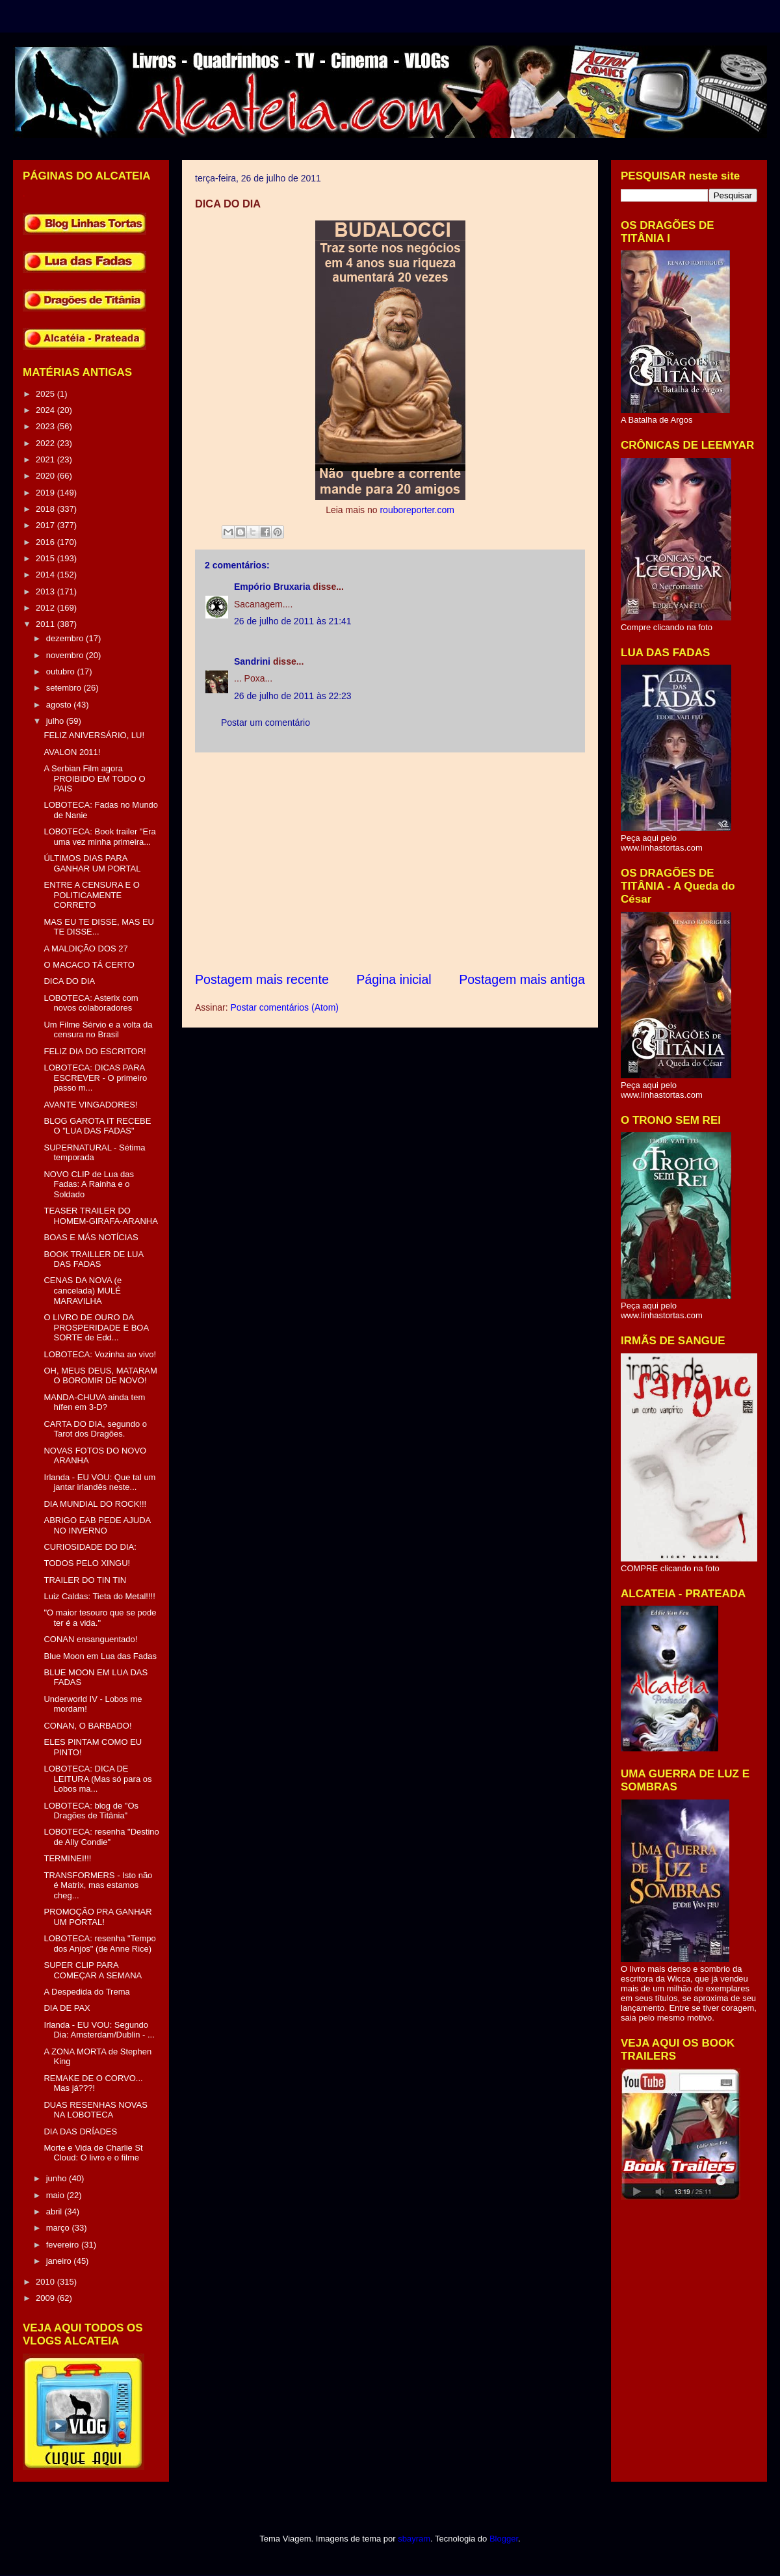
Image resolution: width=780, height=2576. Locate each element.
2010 (46, 2282)
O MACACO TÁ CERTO (89, 965)
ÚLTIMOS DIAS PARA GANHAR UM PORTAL (92, 863)
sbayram (414, 2538)
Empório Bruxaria (272, 586)
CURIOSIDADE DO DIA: (90, 1547)
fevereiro (63, 2245)
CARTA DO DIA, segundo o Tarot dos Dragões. (95, 1429)
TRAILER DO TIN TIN (85, 1580)
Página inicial (393, 979)
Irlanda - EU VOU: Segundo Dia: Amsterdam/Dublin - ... (99, 2030)
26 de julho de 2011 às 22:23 (293, 696)
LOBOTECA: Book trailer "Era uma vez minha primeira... (99, 837)
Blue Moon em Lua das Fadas (100, 1656)
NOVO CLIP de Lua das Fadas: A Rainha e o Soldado (89, 1184)
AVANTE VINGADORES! (90, 1104)
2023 (46, 426)
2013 (46, 591)
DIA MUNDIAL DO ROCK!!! (95, 1504)
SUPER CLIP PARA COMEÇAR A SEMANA (93, 1970)
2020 (46, 476)
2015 (46, 558)
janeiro (60, 2261)
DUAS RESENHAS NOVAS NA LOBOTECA (95, 2110)
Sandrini (252, 661)
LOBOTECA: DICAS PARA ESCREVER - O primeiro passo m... (95, 1078)
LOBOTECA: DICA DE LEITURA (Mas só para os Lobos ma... (97, 1779)
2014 (46, 574)
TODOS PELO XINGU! (87, 1563)
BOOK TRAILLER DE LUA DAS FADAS (93, 1259)
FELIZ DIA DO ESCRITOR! (95, 1051)
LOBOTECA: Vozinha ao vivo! (100, 1354)
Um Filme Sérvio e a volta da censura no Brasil (98, 1030)
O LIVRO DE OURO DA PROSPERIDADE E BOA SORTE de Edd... (96, 1327)
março (59, 2228)
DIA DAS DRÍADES (80, 2131)
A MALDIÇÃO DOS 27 (85, 948)
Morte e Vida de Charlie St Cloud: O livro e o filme (93, 2153)
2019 (46, 493)
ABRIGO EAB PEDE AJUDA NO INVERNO (97, 1525)
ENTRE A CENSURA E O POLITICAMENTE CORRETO (91, 895)
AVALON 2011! (72, 752)
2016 (46, 542)
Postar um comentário (265, 722)
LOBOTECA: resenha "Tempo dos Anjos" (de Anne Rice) (99, 1943)
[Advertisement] (390, 862)
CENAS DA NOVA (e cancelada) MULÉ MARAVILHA (83, 1290)
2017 (46, 525)
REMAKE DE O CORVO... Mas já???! (93, 2083)
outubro (61, 671)
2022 (46, 443)
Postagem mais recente (262, 979)
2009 (46, 2298)
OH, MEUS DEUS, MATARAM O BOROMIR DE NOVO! (100, 1376)
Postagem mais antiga (522, 979)
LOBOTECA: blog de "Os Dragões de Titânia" (91, 1811)
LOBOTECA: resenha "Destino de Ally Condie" (101, 1837)
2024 (46, 410)
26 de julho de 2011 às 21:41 (293, 621)
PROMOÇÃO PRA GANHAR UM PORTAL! (97, 1917)
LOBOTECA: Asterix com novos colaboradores (91, 1003)
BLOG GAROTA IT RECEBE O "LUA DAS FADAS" (97, 1126)
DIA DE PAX (67, 2008)
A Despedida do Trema (86, 1992)
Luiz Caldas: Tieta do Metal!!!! (99, 1596)
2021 (46, 459)
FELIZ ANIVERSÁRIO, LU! (94, 735)
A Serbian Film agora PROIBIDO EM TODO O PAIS (94, 778)
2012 (46, 608)
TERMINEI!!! (67, 1858)
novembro (66, 655)
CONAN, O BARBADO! (87, 1726)
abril (55, 2211)
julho (56, 721)
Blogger (503, 2538)
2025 (46, 394)
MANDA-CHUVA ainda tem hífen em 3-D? (94, 1402)
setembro (65, 688)
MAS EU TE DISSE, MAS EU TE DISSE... (99, 927)
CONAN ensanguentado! (90, 1639)
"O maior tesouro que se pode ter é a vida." (100, 1618)
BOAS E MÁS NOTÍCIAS (91, 1237)
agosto (60, 705)
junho (57, 2178)
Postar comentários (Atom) (284, 1007)
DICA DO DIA (69, 981)
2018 (46, 509)
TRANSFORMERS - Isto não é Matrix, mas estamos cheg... (98, 1885)
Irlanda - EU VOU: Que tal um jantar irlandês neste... (99, 1482)
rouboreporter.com (417, 510)
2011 (46, 624)
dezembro (66, 638)
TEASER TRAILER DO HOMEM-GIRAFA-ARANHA (100, 1216)
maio (56, 2195)
